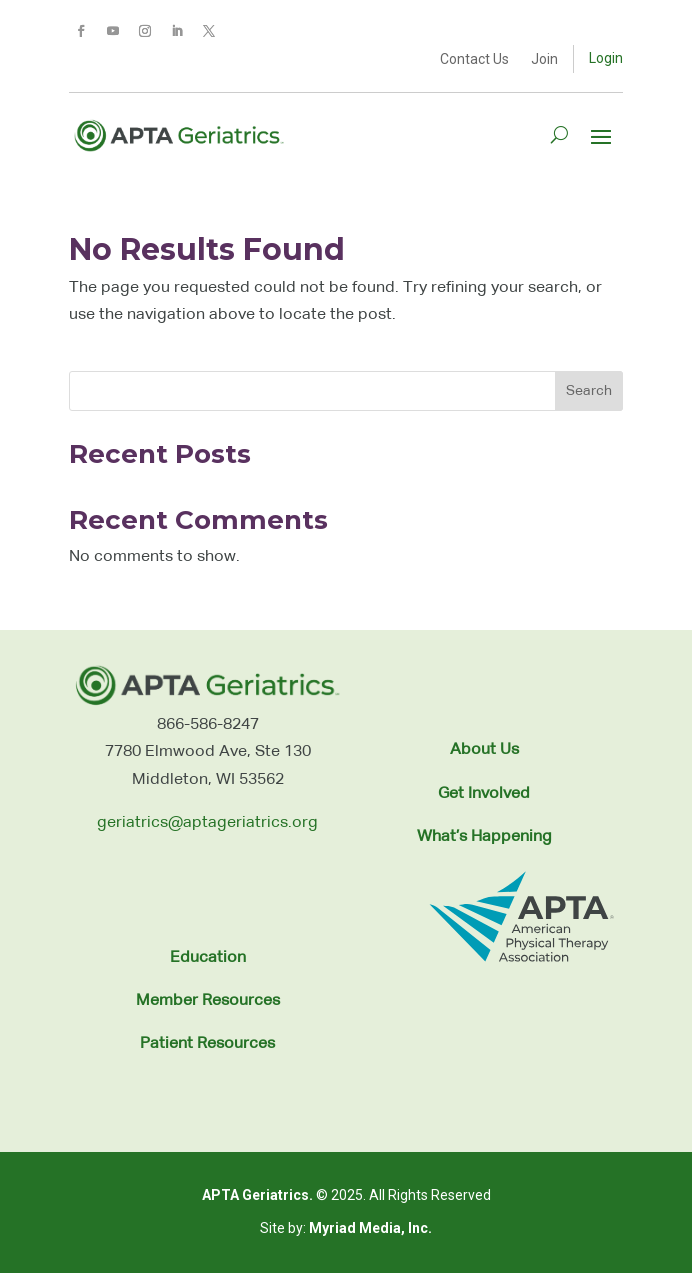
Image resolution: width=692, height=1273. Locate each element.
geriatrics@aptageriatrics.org (207, 823)
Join (544, 59)
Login (606, 58)
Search (589, 391)
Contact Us (474, 59)
